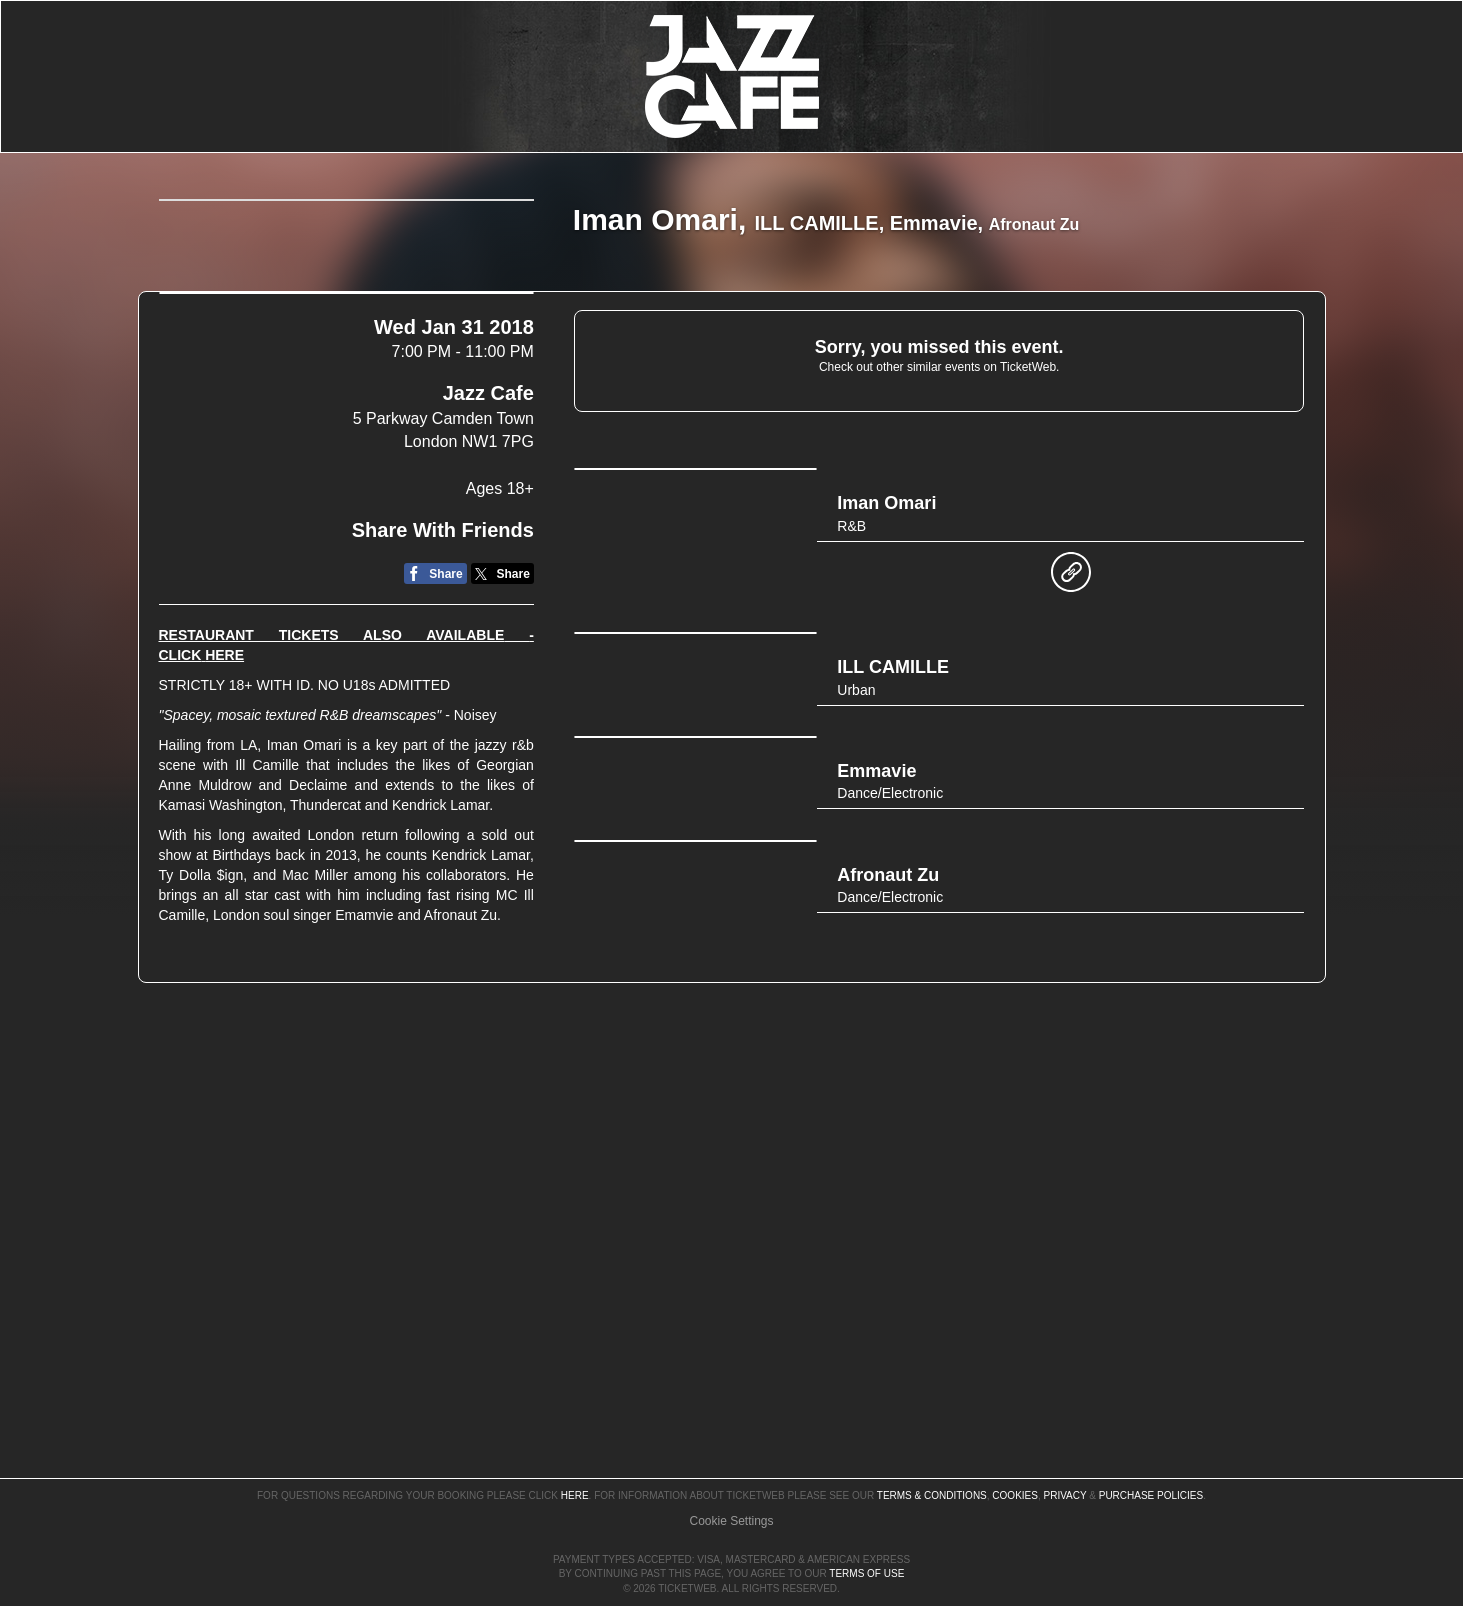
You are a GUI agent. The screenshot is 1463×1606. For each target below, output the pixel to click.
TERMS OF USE (866, 1573)
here (575, 1438)
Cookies (1015, 1438)
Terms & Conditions (932, 1438)
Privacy (1065, 1438)
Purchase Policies (1151, 1438)
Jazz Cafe (488, 576)
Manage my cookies (731, 1463)
